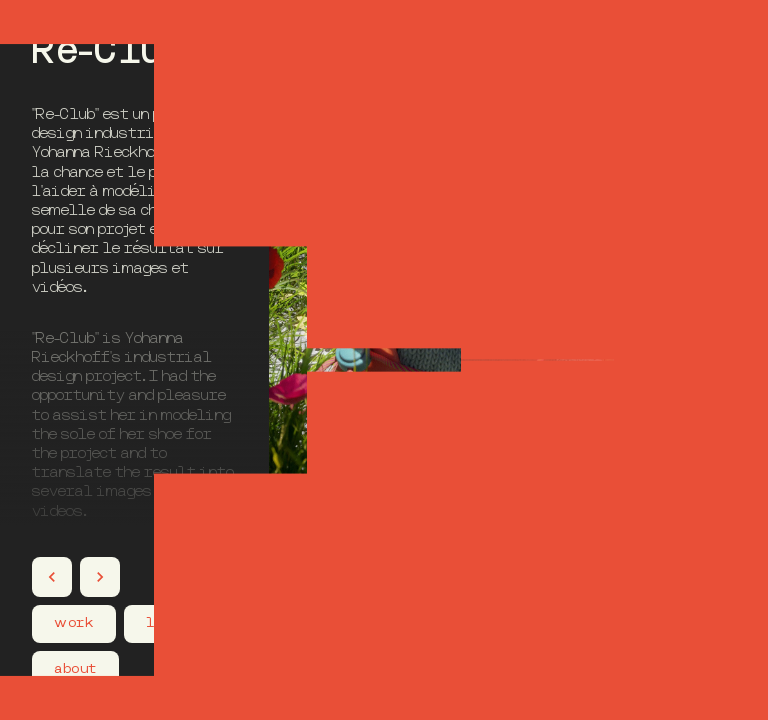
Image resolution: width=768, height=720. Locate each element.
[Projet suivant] (100, 577)
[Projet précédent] (52, 577)
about (75, 669)
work (73, 623)
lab (158, 623)
